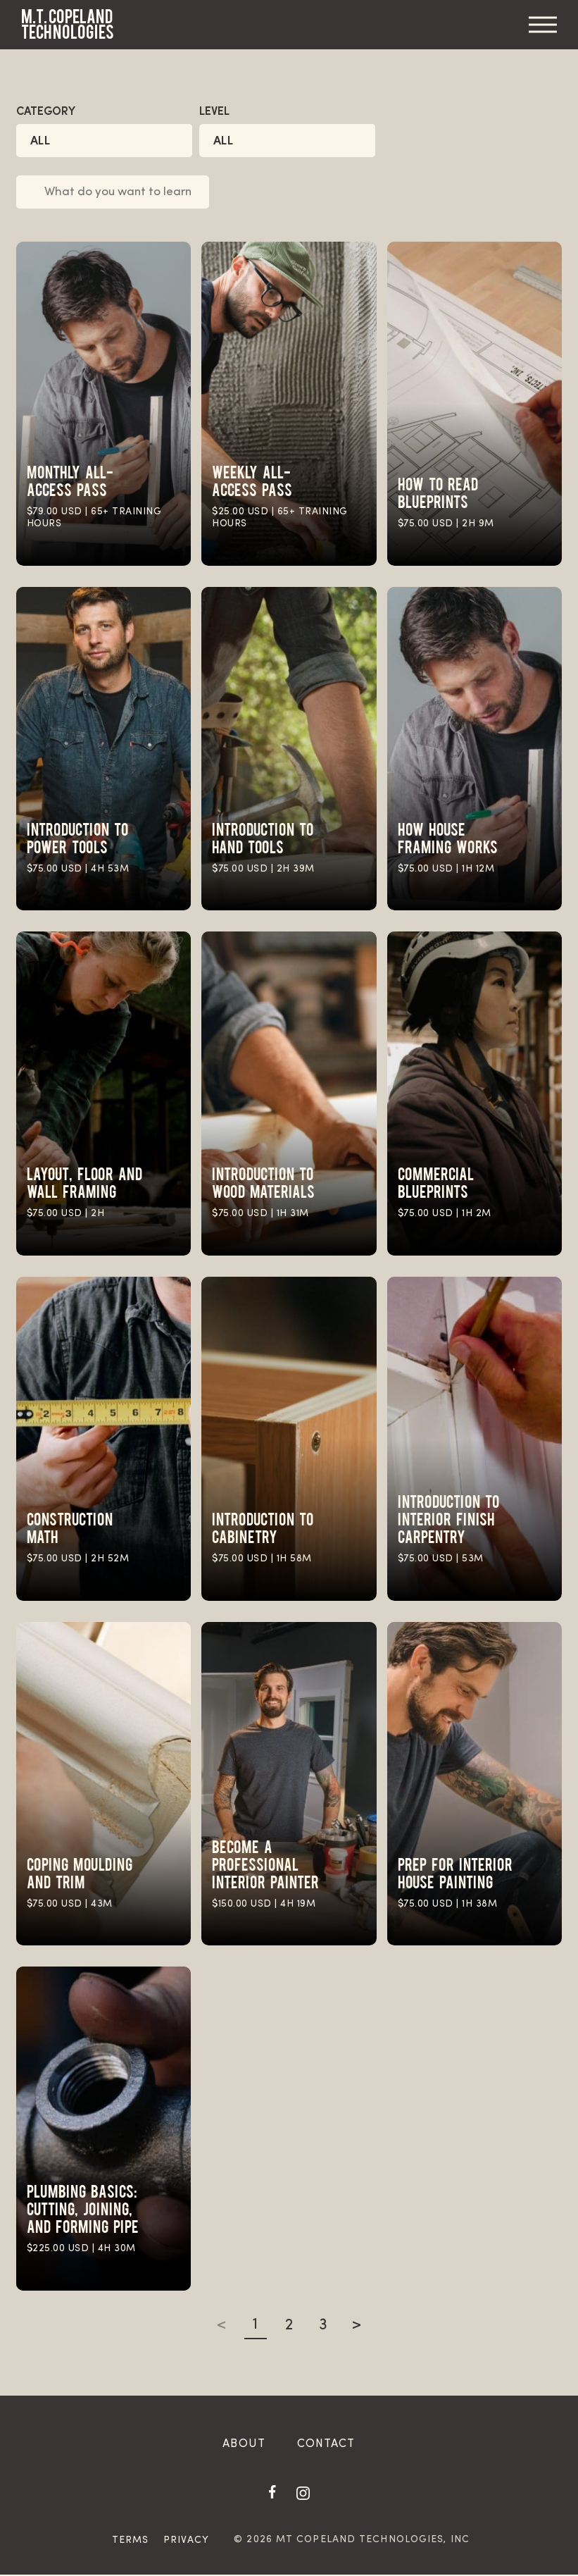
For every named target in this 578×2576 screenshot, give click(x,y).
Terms (130, 2542)
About (243, 2445)
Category (45, 112)
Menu (543, 24)
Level (214, 112)
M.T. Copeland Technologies (67, 24)
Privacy (186, 2542)
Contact (326, 2445)
